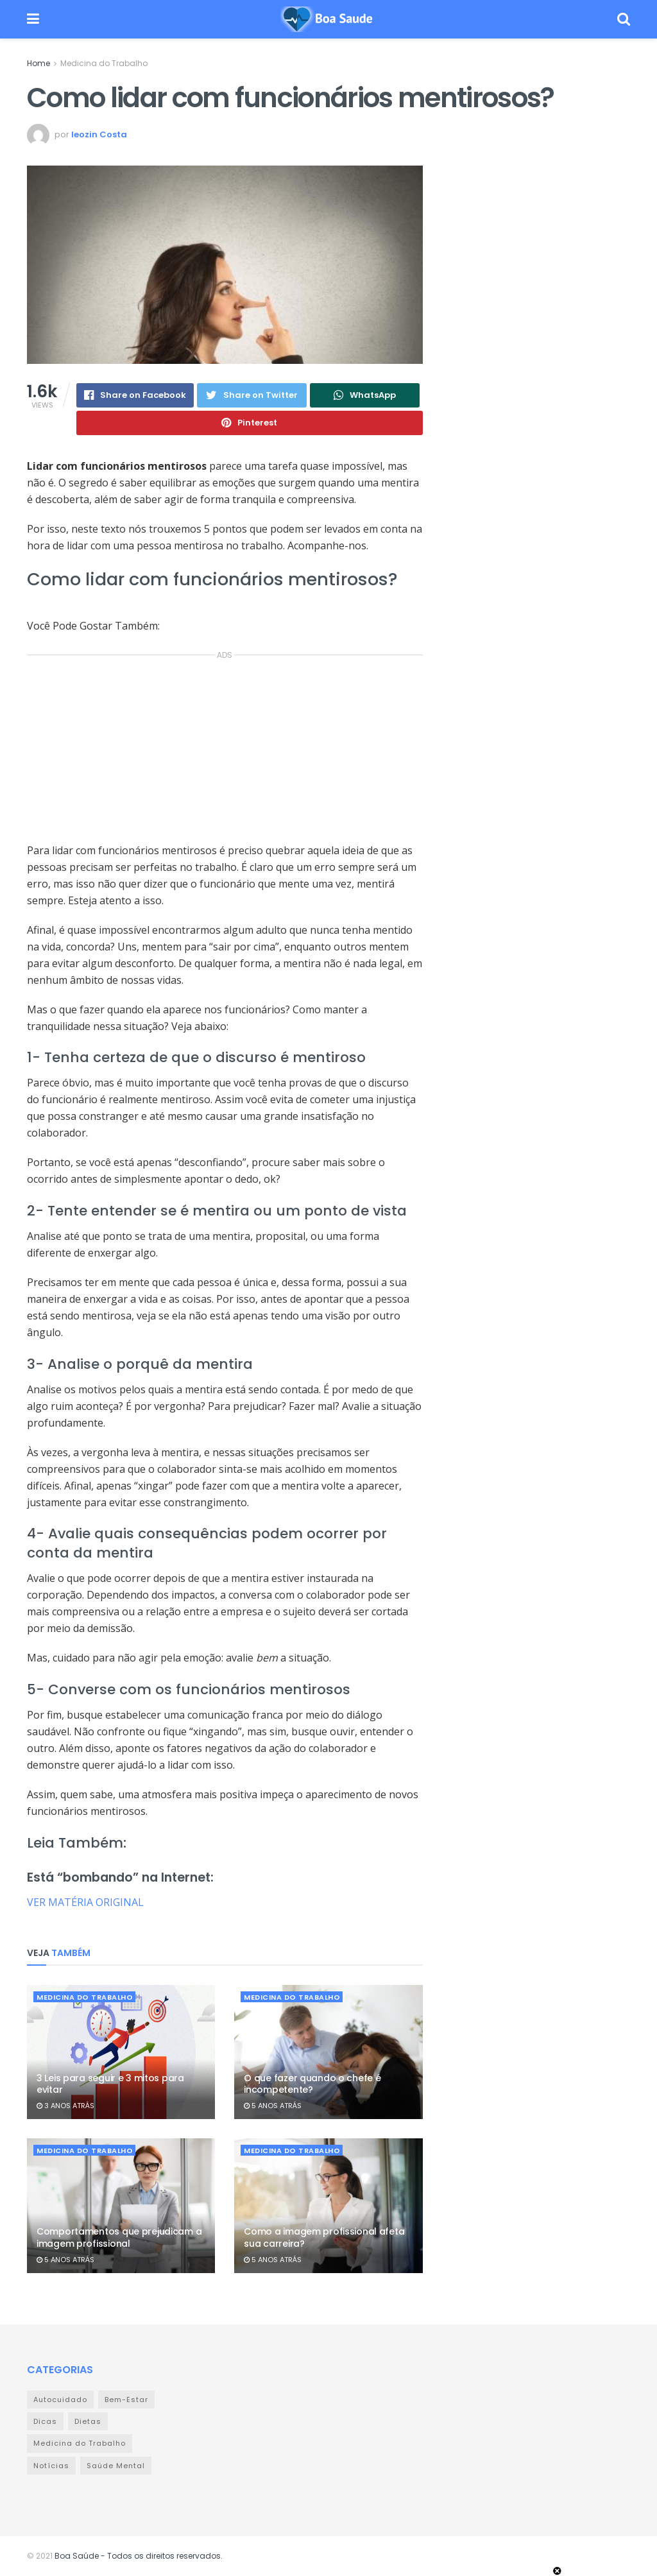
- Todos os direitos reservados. (161, 2555)
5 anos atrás (273, 2105)
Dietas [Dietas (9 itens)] (87, 2421)
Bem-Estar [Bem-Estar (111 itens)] (126, 2399)
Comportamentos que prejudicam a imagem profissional (119, 2237)
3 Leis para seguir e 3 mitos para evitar (110, 2084)
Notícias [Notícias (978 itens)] (51, 2465)
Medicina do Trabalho (104, 63)
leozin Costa (99, 134)
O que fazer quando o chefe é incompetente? (312, 2084)
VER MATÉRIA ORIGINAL (85, 1902)
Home (38, 63)
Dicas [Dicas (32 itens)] (45, 2421)
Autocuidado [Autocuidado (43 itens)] (60, 2399)
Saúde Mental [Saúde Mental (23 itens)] (116, 2465)
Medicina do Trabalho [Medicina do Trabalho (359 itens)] (79, 2443)
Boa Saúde (77, 2555)
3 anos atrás (65, 2105)
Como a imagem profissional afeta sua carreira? (324, 2237)
